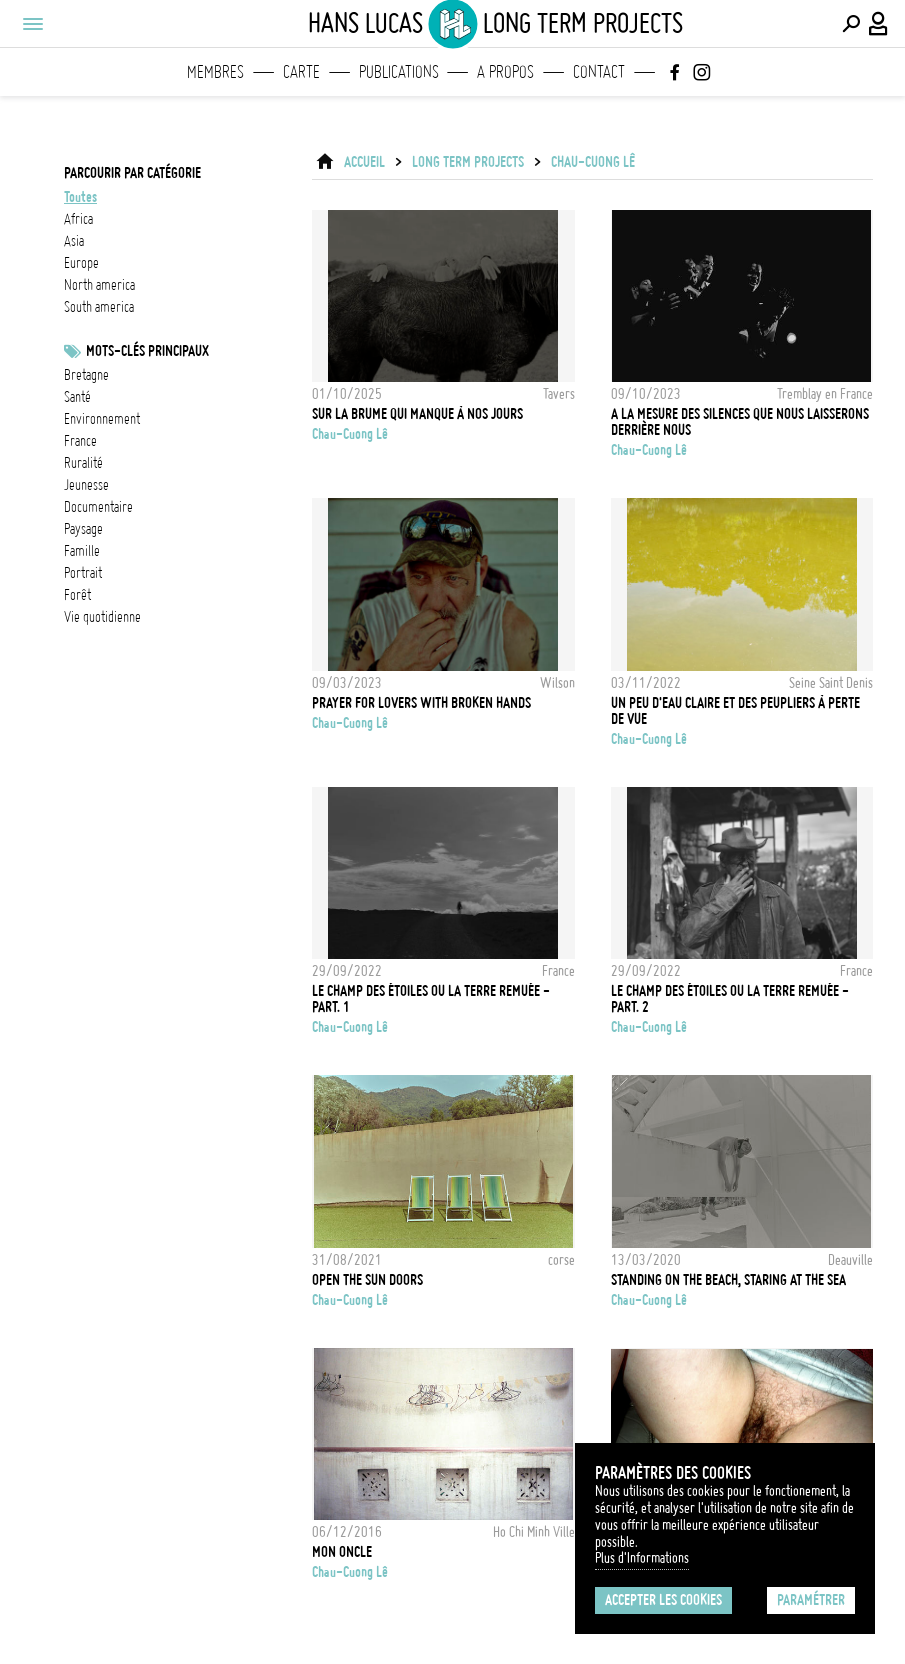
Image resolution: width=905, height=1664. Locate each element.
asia (74, 241)
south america (99, 307)
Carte (301, 72)
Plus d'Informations (642, 1558)
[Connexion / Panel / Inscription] (879, 24)
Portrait (83, 573)
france (80, 441)
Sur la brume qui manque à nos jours (417, 414)
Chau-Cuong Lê (593, 162)
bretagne (86, 375)
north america (99, 285)
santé (77, 397)
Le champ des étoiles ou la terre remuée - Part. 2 (730, 999)
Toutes (80, 197)
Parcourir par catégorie (132, 173)
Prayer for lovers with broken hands (421, 703)
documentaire (98, 507)
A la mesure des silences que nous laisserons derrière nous (740, 422)
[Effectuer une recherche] (851, 24)
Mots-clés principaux (147, 351)
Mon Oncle (342, 1552)
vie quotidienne (102, 617)
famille (82, 551)
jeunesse (86, 485)
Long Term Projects (468, 162)
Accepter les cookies (663, 1600)
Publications (399, 72)
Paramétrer (811, 1600)
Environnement (102, 419)
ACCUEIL (364, 162)
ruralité (83, 463)
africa (78, 219)
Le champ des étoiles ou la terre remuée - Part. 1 (431, 999)
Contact (599, 72)
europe (81, 263)
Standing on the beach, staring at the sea (728, 1280)
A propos (505, 72)
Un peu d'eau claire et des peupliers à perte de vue (735, 711)
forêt (77, 595)
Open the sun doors (367, 1280)
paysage (83, 529)
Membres (215, 72)
